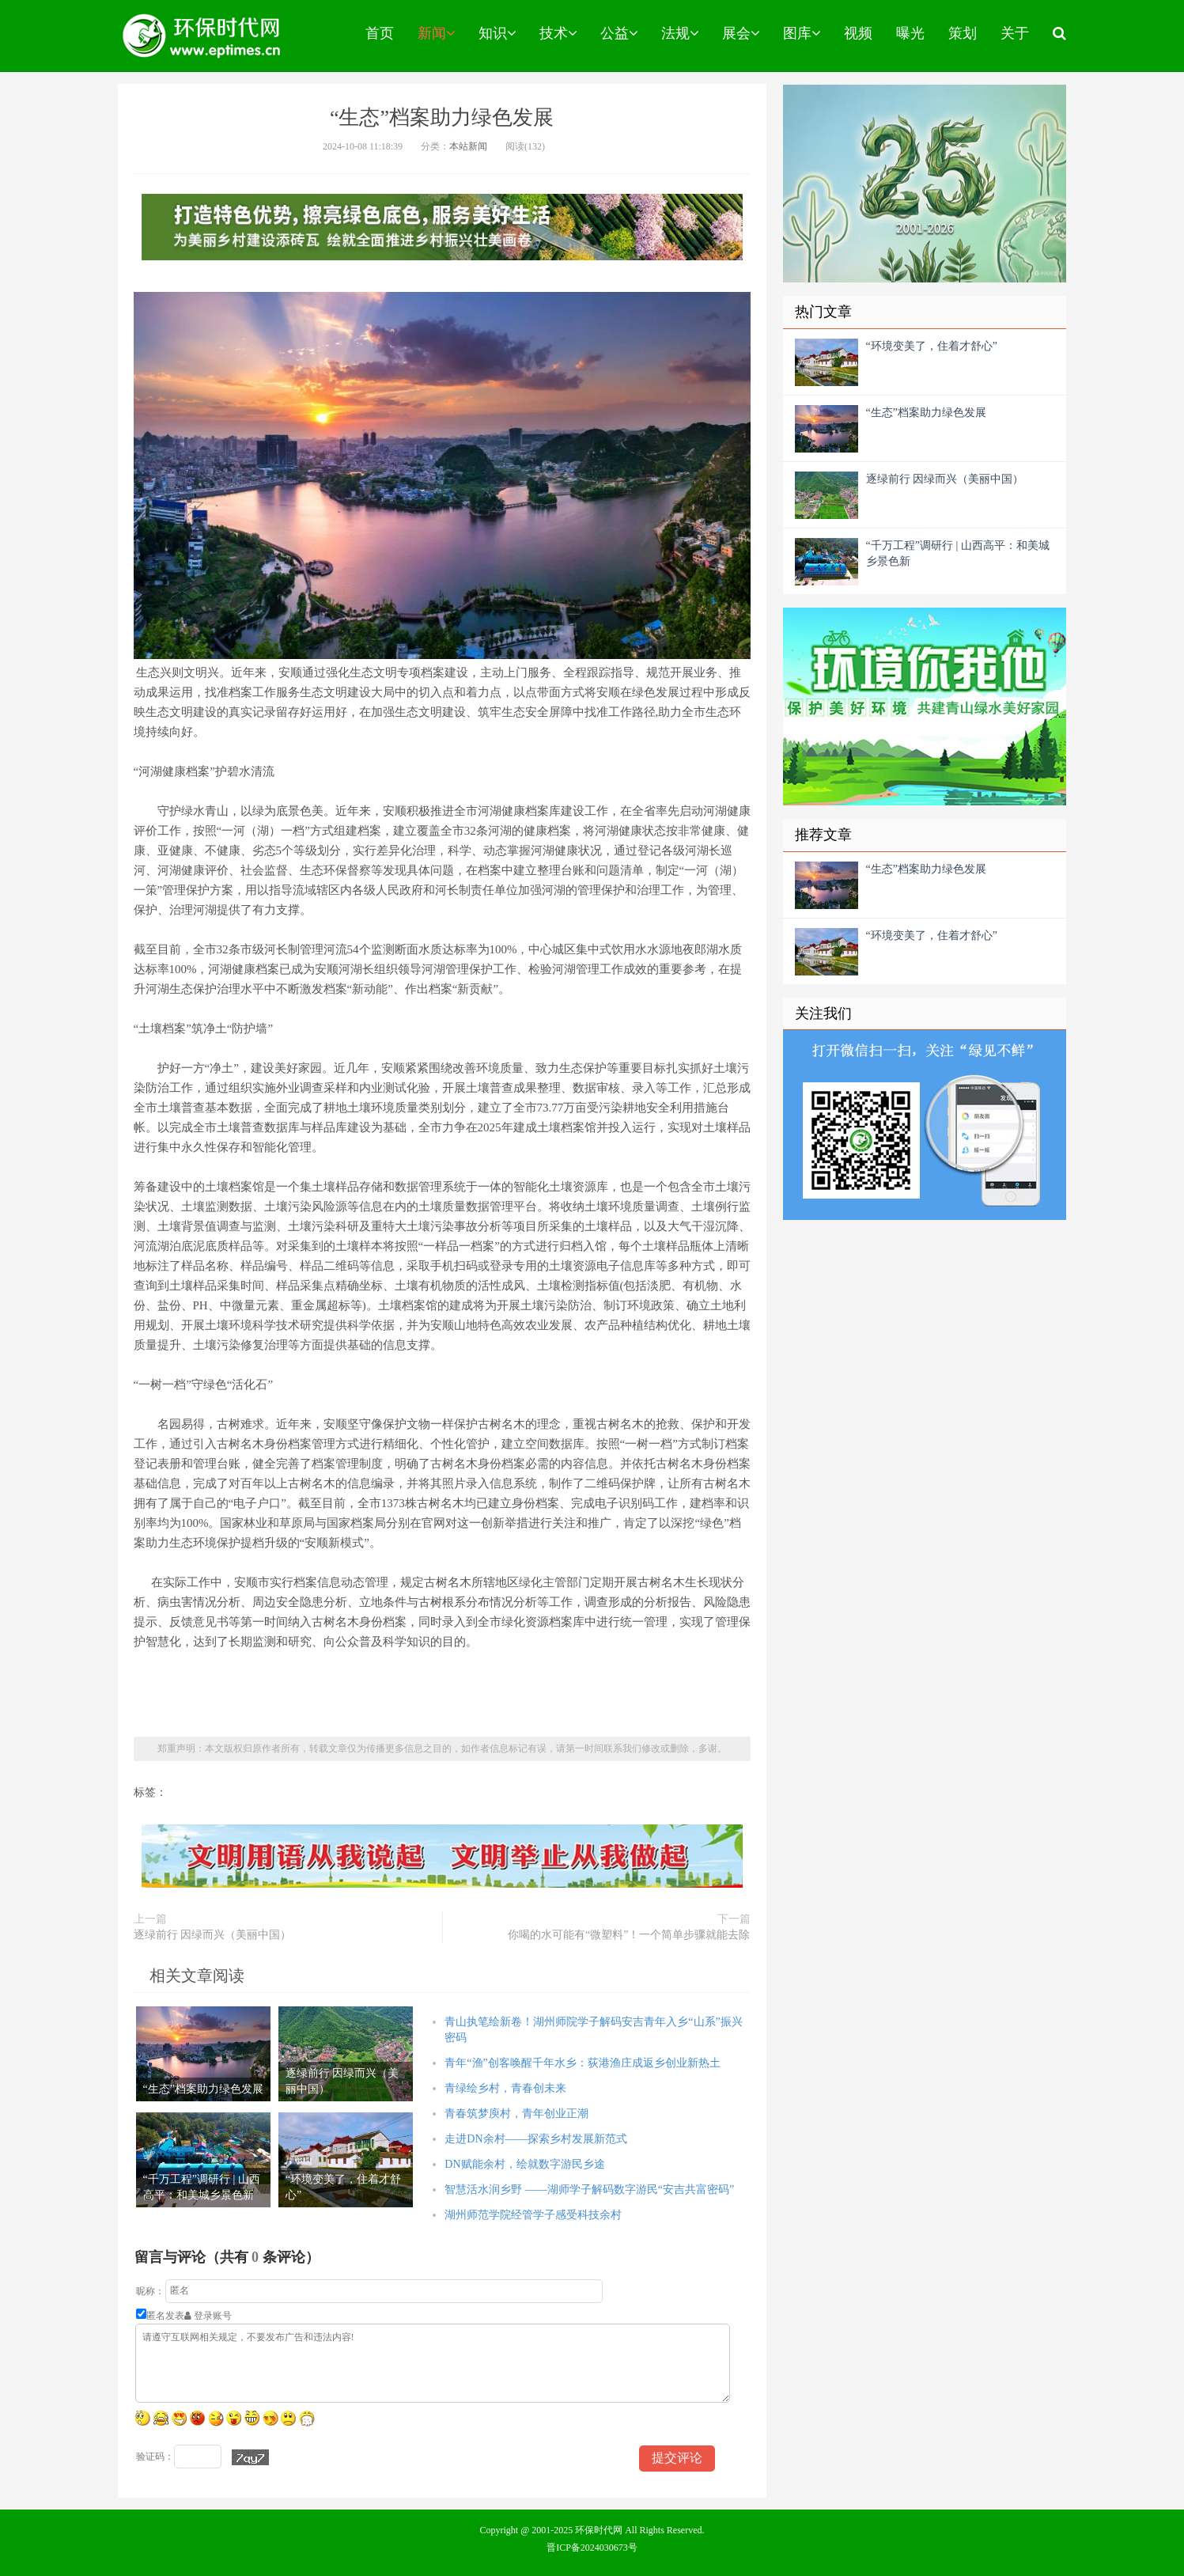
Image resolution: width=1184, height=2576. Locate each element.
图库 (801, 33)
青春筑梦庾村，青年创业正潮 (516, 2114)
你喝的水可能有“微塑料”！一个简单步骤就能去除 (629, 1935)
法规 (679, 33)
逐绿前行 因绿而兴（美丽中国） (213, 1935)
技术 (558, 33)
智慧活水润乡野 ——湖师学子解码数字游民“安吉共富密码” (589, 2189)
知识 (497, 33)
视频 (858, 33)
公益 (618, 33)
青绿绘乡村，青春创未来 (505, 2088)
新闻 (436, 33)
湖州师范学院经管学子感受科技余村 (533, 2215)
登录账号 (208, 2315)
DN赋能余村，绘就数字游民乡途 (524, 2164)
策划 (962, 33)
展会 (740, 33)
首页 (379, 33)
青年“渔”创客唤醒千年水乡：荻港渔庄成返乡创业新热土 (582, 2063)
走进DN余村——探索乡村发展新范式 (535, 2139)
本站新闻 (468, 146)
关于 (1015, 33)
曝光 (910, 33)
